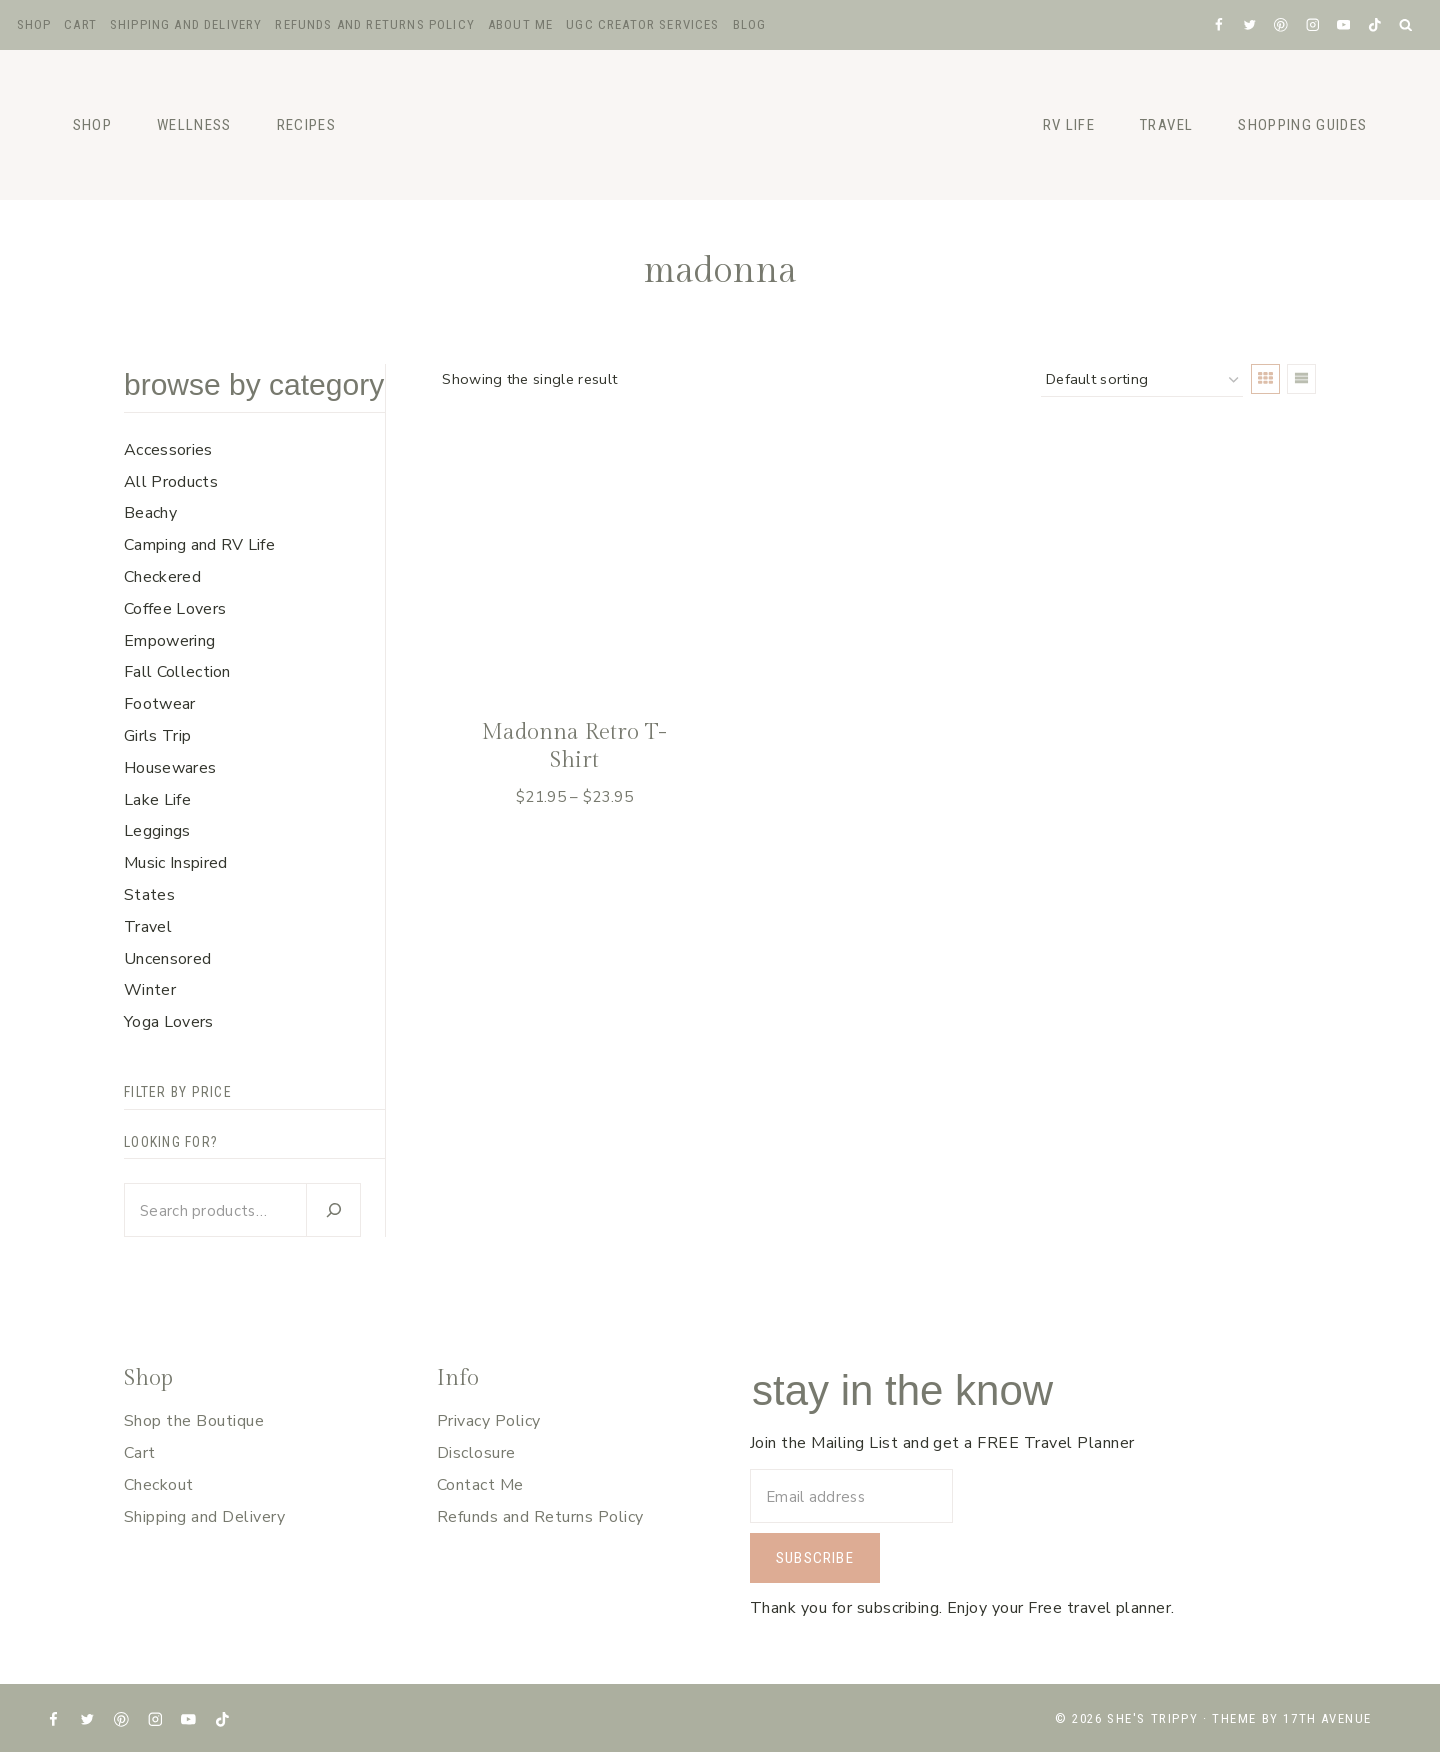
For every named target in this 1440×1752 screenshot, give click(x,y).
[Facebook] (1218, 24)
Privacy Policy (489, 1421)
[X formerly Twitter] (1249, 24)
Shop (34, 24)
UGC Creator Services (642, 24)
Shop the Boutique (194, 1421)
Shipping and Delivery (186, 24)
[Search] (333, 1210)
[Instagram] (1312, 24)
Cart (80, 24)
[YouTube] (1343, 24)
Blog (750, 24)
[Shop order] (1142, 380)
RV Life (1069, 125)
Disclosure (476, 1453)
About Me (520, 24)
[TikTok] (1374, 24)
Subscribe (815, 1558)
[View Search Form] (1406, 25)
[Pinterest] (1281, 24)
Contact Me (480, 1485)
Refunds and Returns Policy (374, 24)
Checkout (159, 1485)
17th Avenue (1327, 1718)
